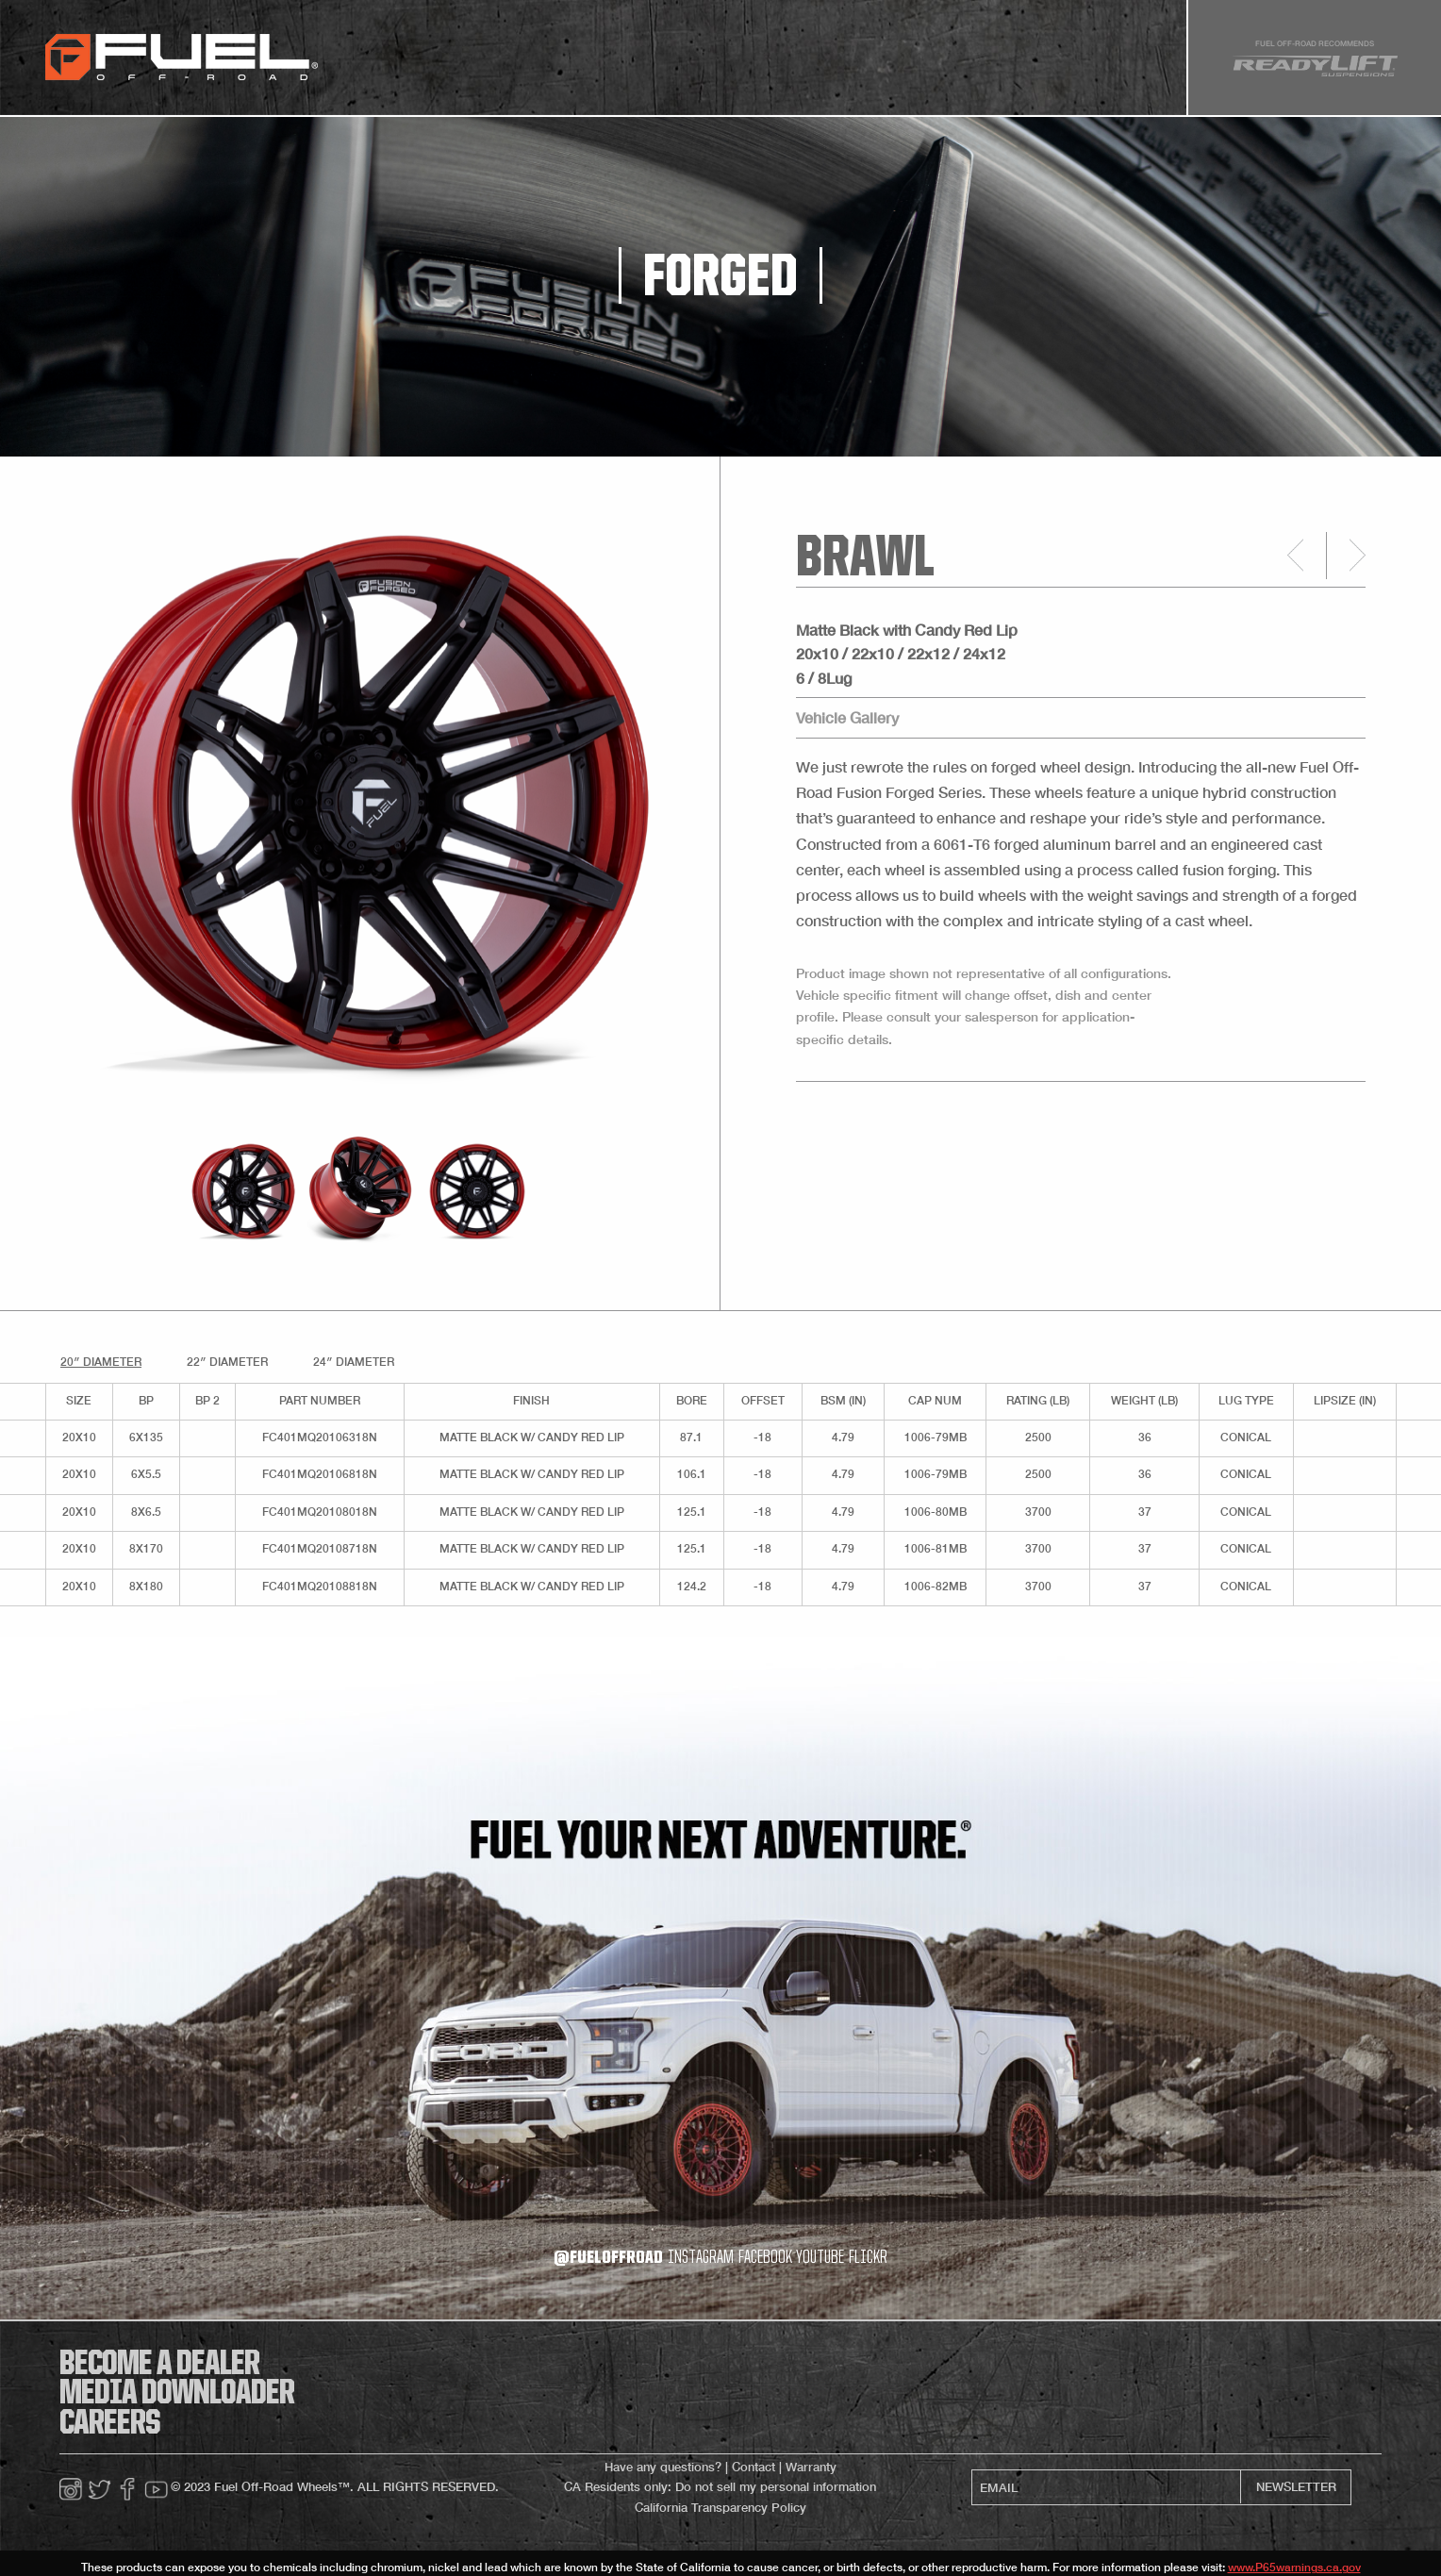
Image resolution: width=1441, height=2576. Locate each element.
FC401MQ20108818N (319, 1586)
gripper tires (457, 64)
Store (615, 64)
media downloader (176, 2394)
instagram (701, 2258)
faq (802, 64)
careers (109, 2424)
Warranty (811, 2467)
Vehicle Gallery (847, 717)
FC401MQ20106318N (319, 1437)
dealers (742, 64)
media (674, 64)
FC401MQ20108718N (319, 1548)
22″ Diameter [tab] (227, 1362)
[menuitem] (368, 57)
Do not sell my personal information (775, 2487)
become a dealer (159, 2365)
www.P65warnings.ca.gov (1294, 2567)
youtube (820, 2258)
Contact (753, 2467)
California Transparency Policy (720, 2508)
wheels (368, 64)
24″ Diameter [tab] (353, 1362)
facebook (765, 2258)
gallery (547, 64)
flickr (868, 2258)
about (855, 64)
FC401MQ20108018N (319, 1511)
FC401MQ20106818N (319, 1474)
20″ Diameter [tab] (100, 1362)
